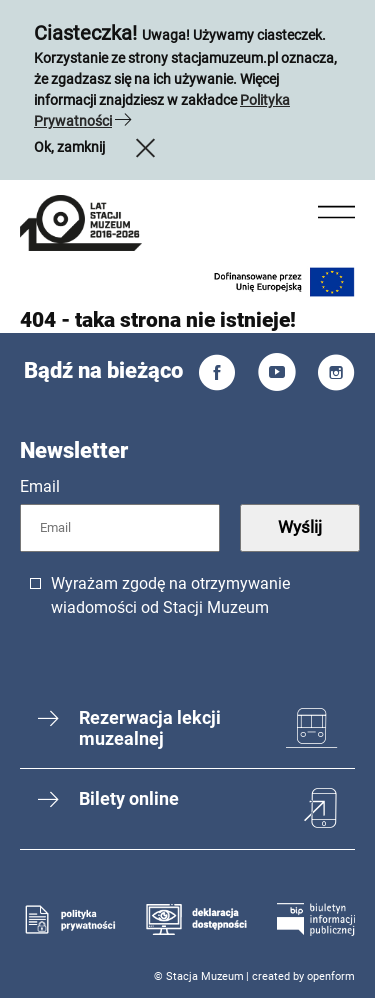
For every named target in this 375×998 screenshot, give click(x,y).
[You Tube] (277, 376)
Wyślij (300, 527)
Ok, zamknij (97, 147)
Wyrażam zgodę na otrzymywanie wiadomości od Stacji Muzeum (170, 595)
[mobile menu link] (81, 225)
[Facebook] (217, 376)
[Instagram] (336, 376)
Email (40, 486)
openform (331, 976)
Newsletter (74, 450)
